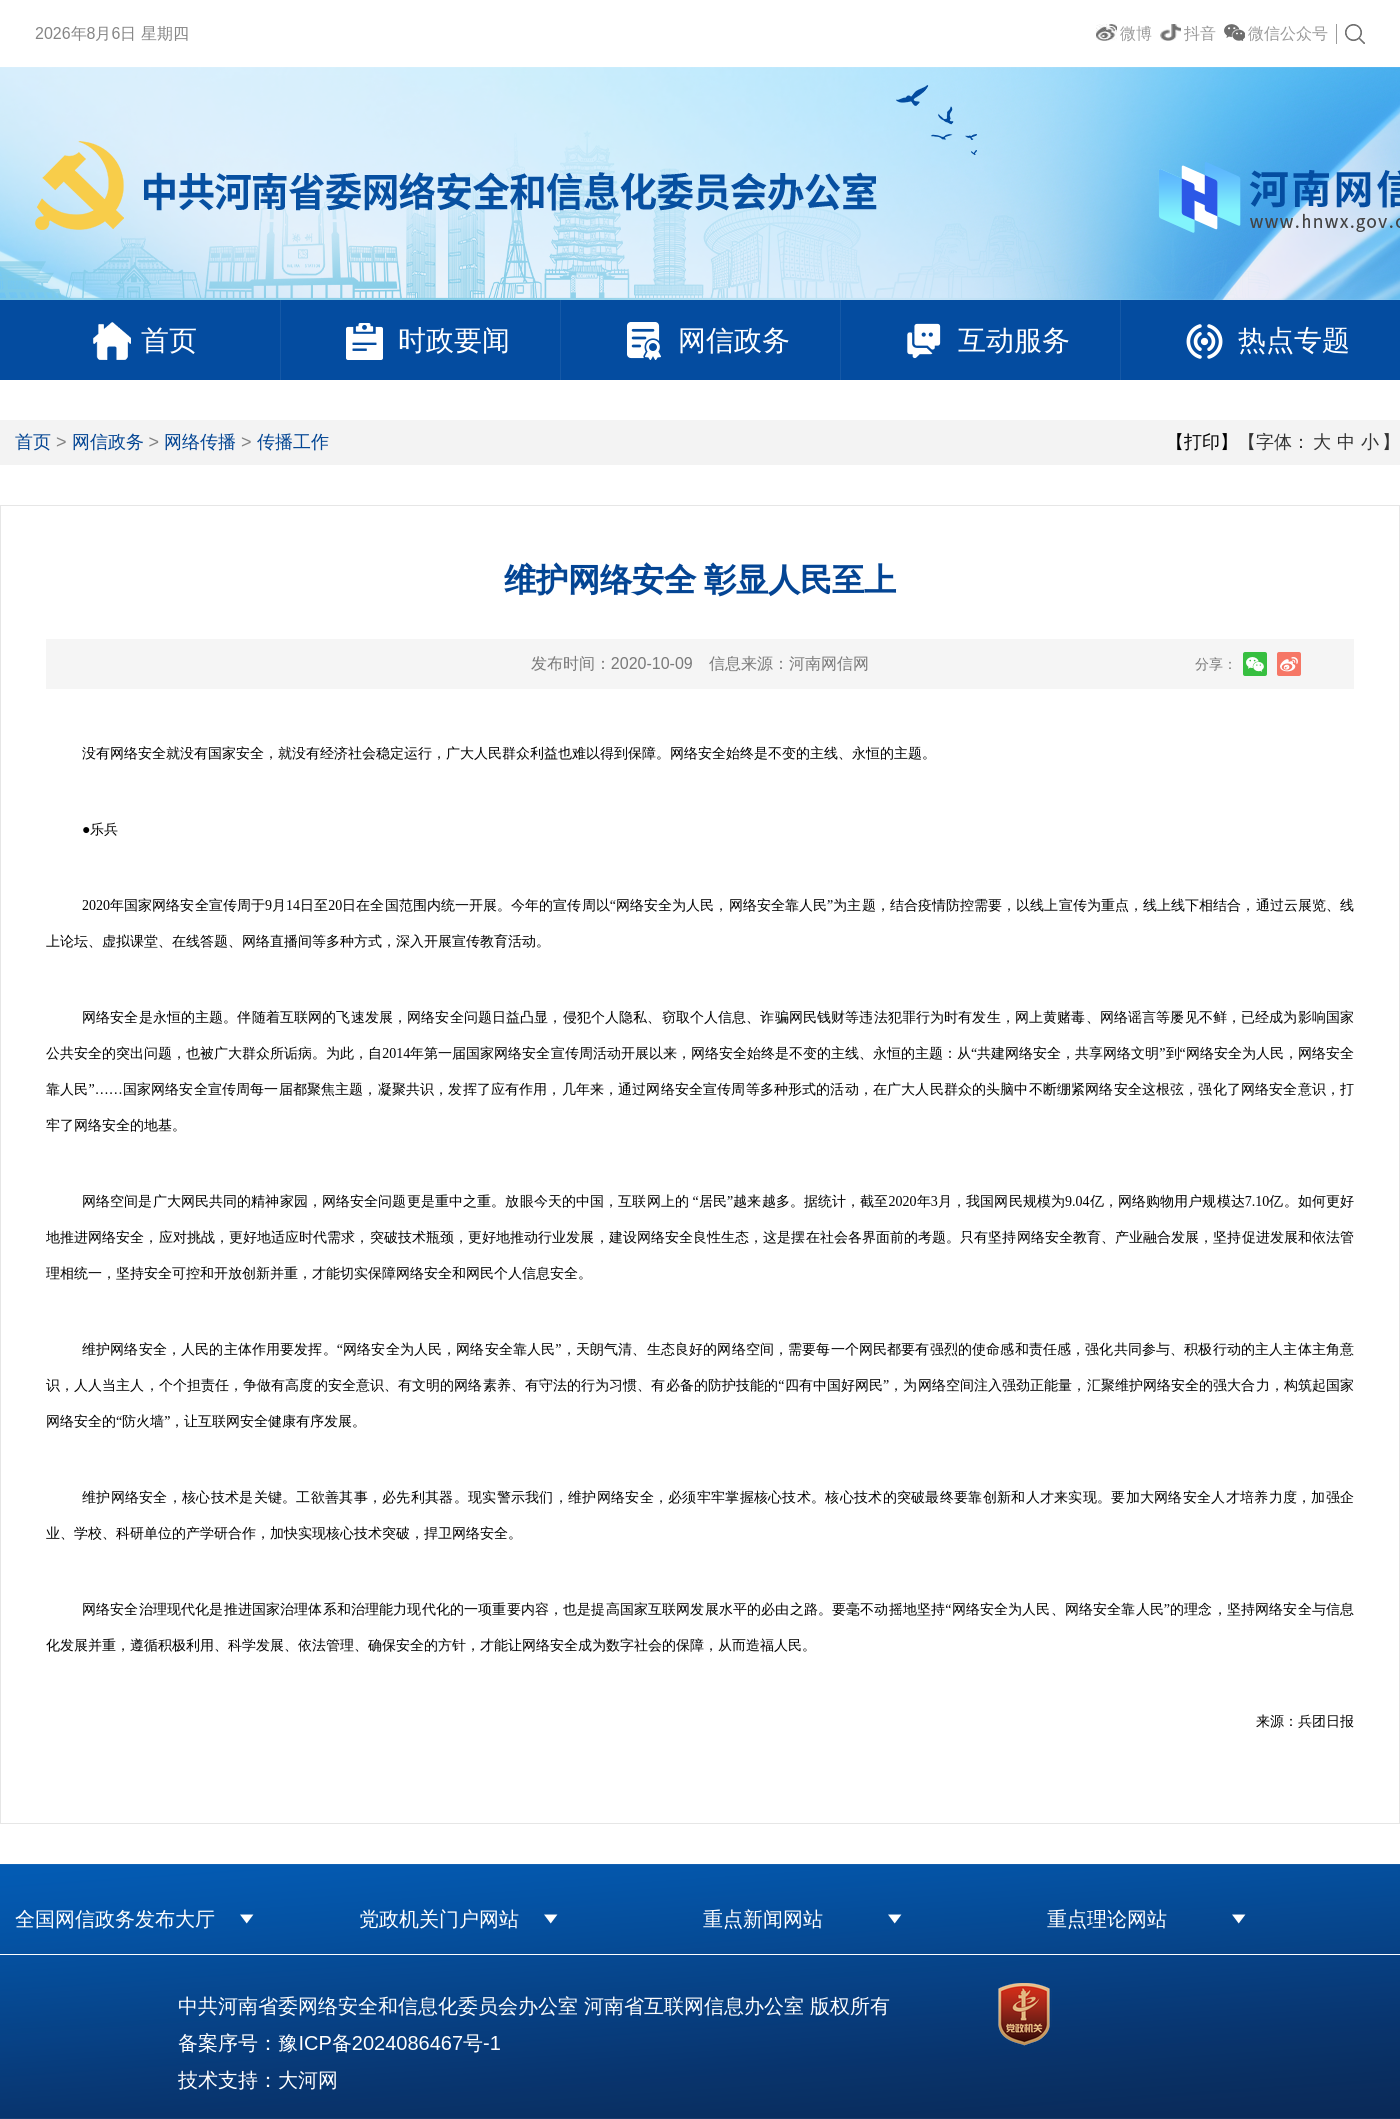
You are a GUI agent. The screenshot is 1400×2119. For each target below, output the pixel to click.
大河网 (308, 2080)
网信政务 (108, 442)
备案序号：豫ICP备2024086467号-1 (339, 2043)
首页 (33, 442)
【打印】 (1202, 442)
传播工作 (293, 442)
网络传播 (200, 442)
